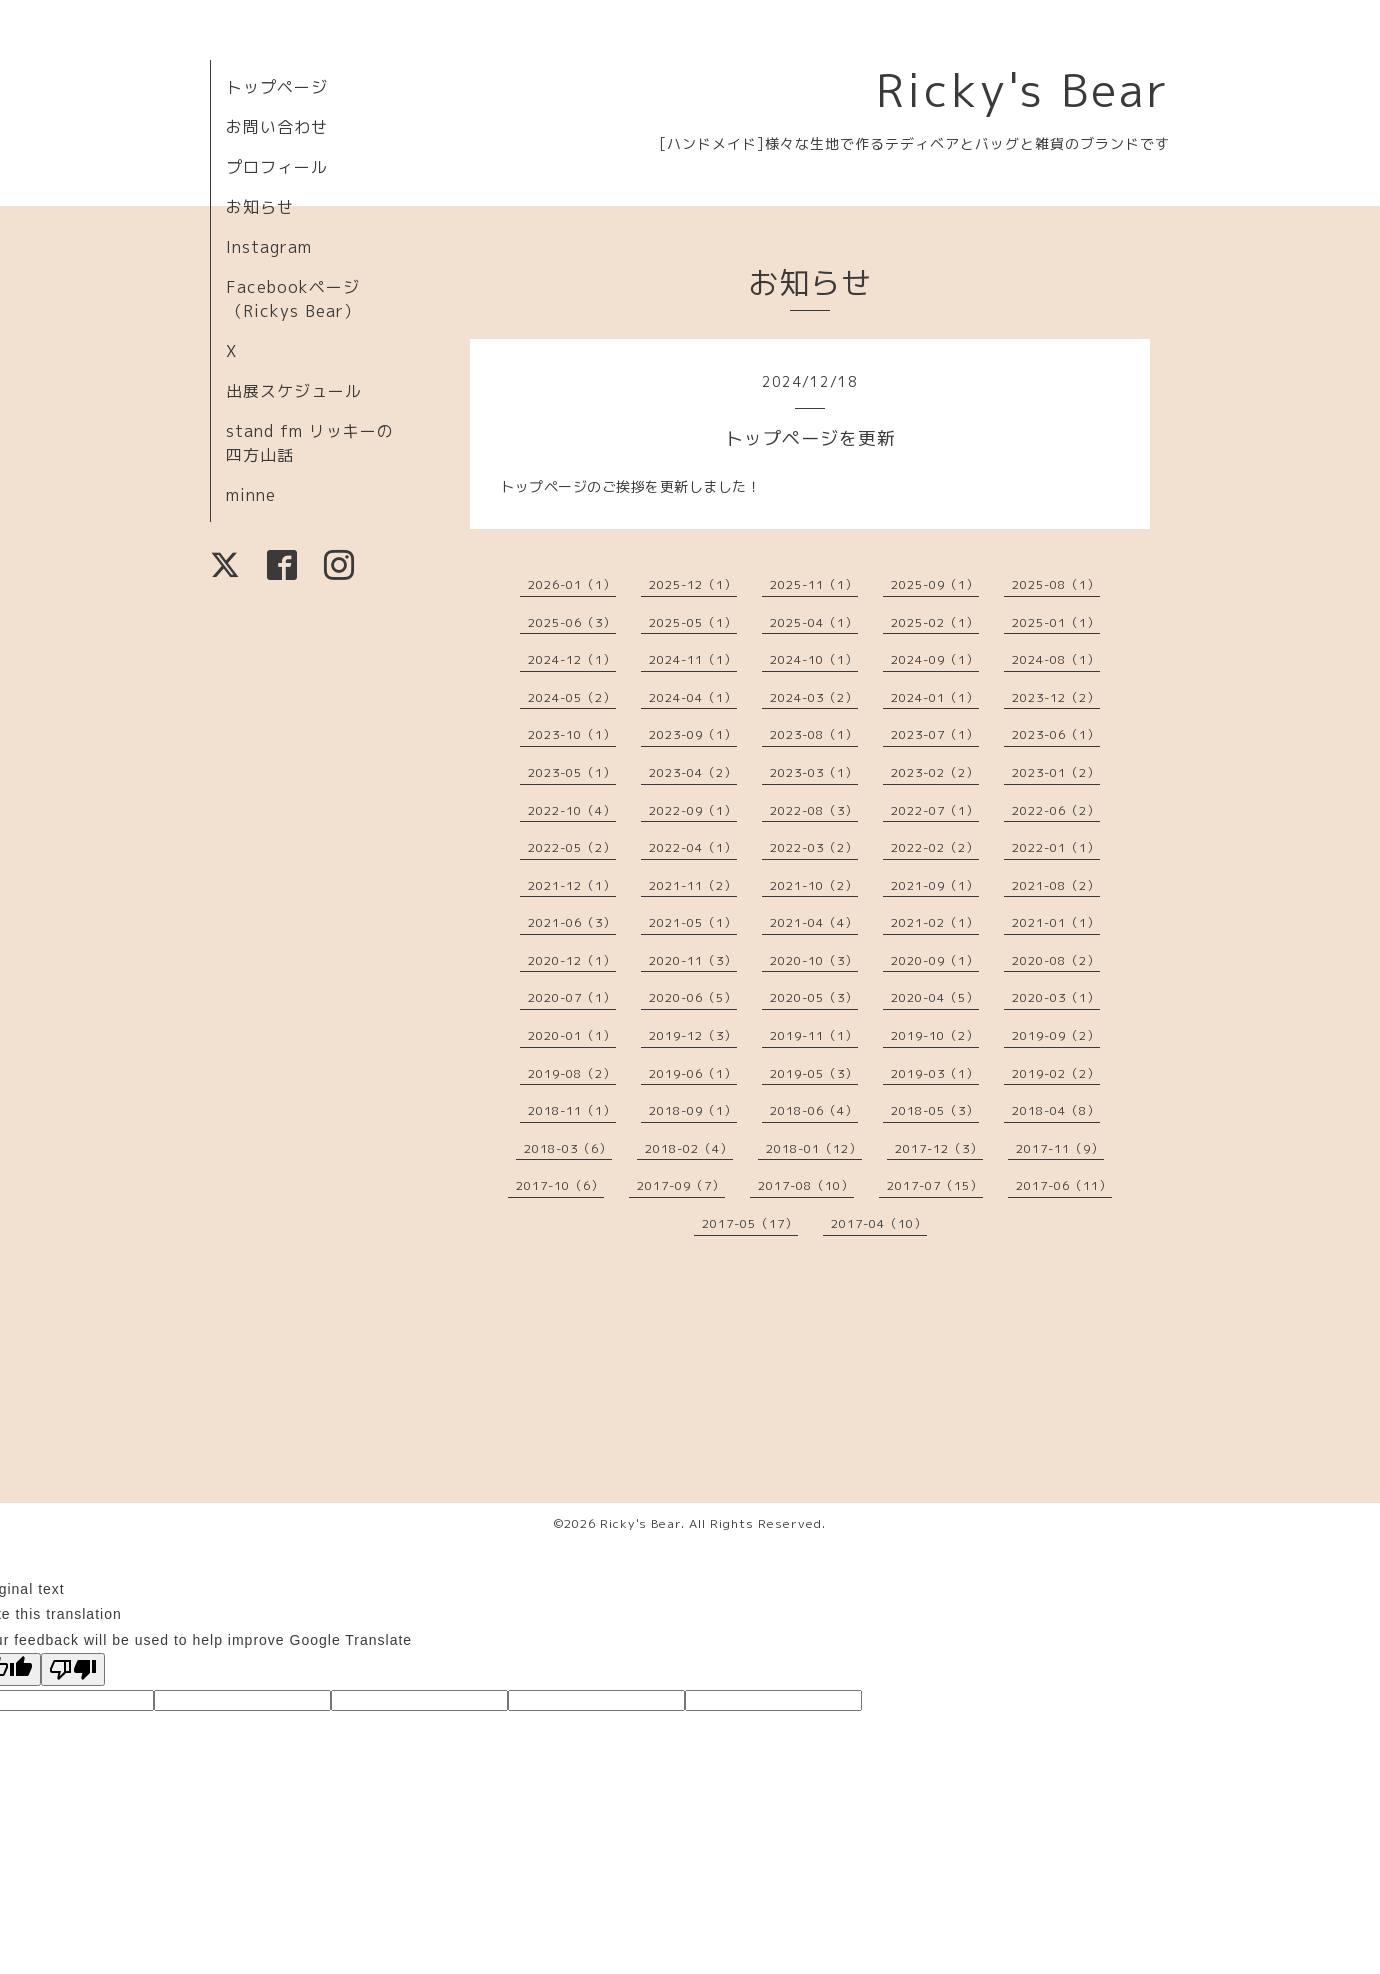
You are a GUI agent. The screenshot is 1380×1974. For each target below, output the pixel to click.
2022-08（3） (814, 810)
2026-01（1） (572, 584)
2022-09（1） (693, 810)
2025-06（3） (572, 622)
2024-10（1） (814, 659)
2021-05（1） (693, 922)
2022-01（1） (1056, 847)
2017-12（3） (939, 1148)
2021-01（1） (1056, 922)
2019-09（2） (1056, 1035)
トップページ (277, 87)
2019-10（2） (935, 1035)
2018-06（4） (814, 1110)
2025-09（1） (935, 584)
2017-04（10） (879, 1223)
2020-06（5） (693, 997)
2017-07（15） (935, 1185)
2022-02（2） (935, 847)
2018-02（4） (689, 1148)
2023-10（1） (572, 734)
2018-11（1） (572, 1110)
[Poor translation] (73, 1669)
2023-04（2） (693, 772)
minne (251, 495)
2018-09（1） (693, 1110)
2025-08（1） (1056, 584)
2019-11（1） (814, 1035)
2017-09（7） (681, 1185)
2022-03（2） (814, 847)
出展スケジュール (294, 391)
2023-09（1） (693, 734)
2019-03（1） (935, 1073)
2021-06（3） (572, 922)
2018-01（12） (814, 1148)
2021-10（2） (814, 885)
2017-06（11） (1064, 1185)
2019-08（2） (572, 1073)
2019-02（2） (1056, 1073)
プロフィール (277, 167)
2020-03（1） (1056, 997)
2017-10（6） (560, 1185)
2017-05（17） (750, 1223)
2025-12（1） (693, 584)
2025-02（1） (935, 622)
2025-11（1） (814, 584)
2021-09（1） (935, 885)
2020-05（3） (814, 997)
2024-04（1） (693, 697)
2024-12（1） (572, 659)
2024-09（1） (935, 659)
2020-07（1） (572, 997)
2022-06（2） (1056, 810)
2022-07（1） (935, 810)
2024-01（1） (935, 697)
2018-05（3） (935, 1110)
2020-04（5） (935, 997)
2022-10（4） (572, 810)
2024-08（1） (1056, 659)
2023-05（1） (572, 772)
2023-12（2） (1056, 697)
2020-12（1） (572, 960)
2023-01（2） (1056, 772)
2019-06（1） (693, 1073)
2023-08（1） (814, 734)
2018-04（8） (1056, 1110)
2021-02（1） (935, 922)
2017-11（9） (1060, 1148)
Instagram (269, 247)
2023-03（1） (814, 772)
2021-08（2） (1056, 885)
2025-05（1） (693, 622)
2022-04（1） (693, 847)
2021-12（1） (572, 885)
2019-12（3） (693, 1035)
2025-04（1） (814, 622)
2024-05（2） (572, 697)
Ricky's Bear (1023, 90)
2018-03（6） (568, 1148)
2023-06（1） (1056, 734)
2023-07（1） (935, 734)
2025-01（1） (1056, 622)
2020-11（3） (693, 960)
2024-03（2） (814, 697)
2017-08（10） (806, 1185)
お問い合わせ (277, 127)
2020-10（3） (814, 960)
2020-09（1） (935, 960)
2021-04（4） (814, 922)
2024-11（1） (693, 659)
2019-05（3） (814, 1073)
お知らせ (260, 207)
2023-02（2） (935, 772)
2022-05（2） (572, 847)
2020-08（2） (1056, 960)
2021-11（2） (693, 885)
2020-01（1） (572, 1035)
